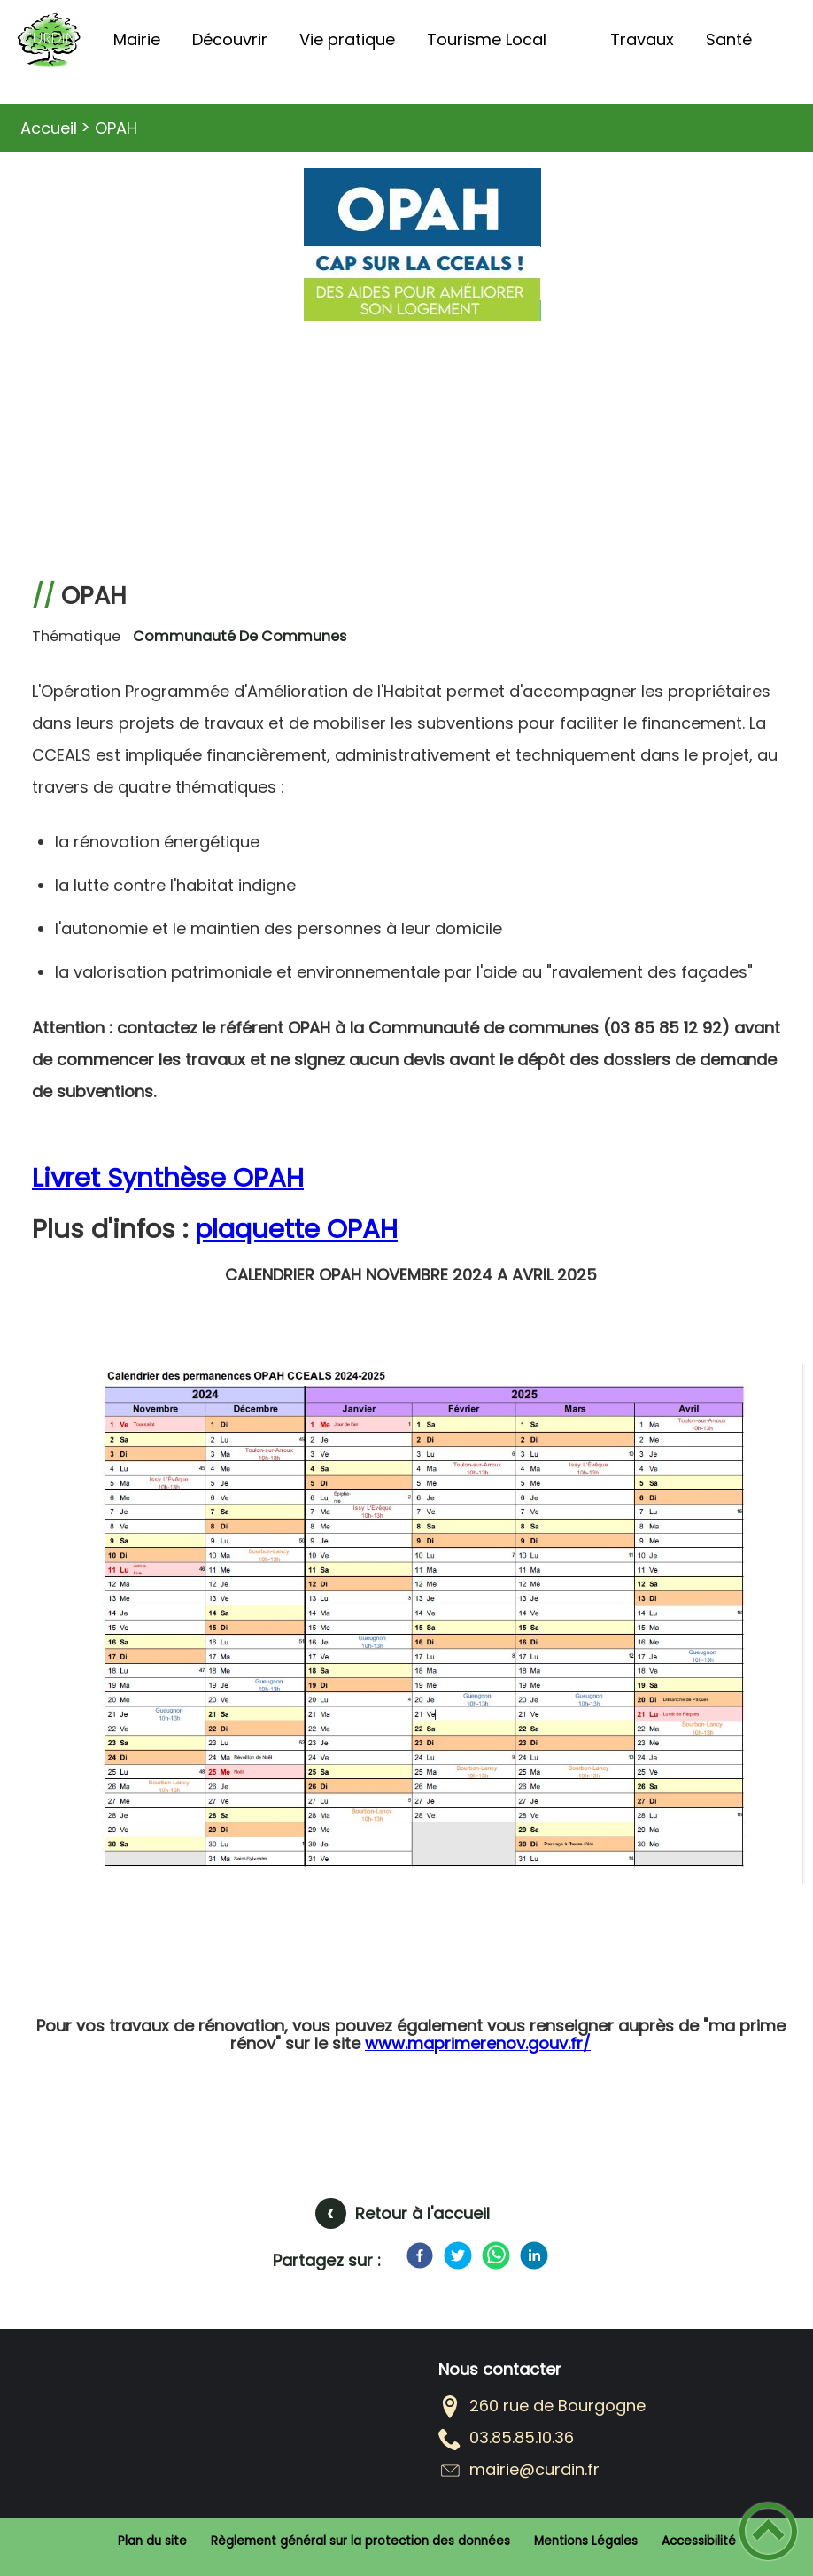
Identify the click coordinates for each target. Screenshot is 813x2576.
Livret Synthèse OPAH (168, 1177)
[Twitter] (458, 2255)
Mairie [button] (136, 39)
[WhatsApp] (496, 2255)
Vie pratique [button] (347, 39)
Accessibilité (699, 2541)
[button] (768, 2531)
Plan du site (152, 2541)
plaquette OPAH (296, 1229)
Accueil (48, 128)
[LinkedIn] (534, 2255)
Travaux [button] (642, 39)
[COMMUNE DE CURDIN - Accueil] (49, 40)
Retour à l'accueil (422, 2213)
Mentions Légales (586, 2541)
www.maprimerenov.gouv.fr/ (478, 2043)
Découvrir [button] (229, 39)
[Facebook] (420, 2255)
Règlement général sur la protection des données (360, 2541)
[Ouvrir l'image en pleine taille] (426, 1630)
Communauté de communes (239, 636)
